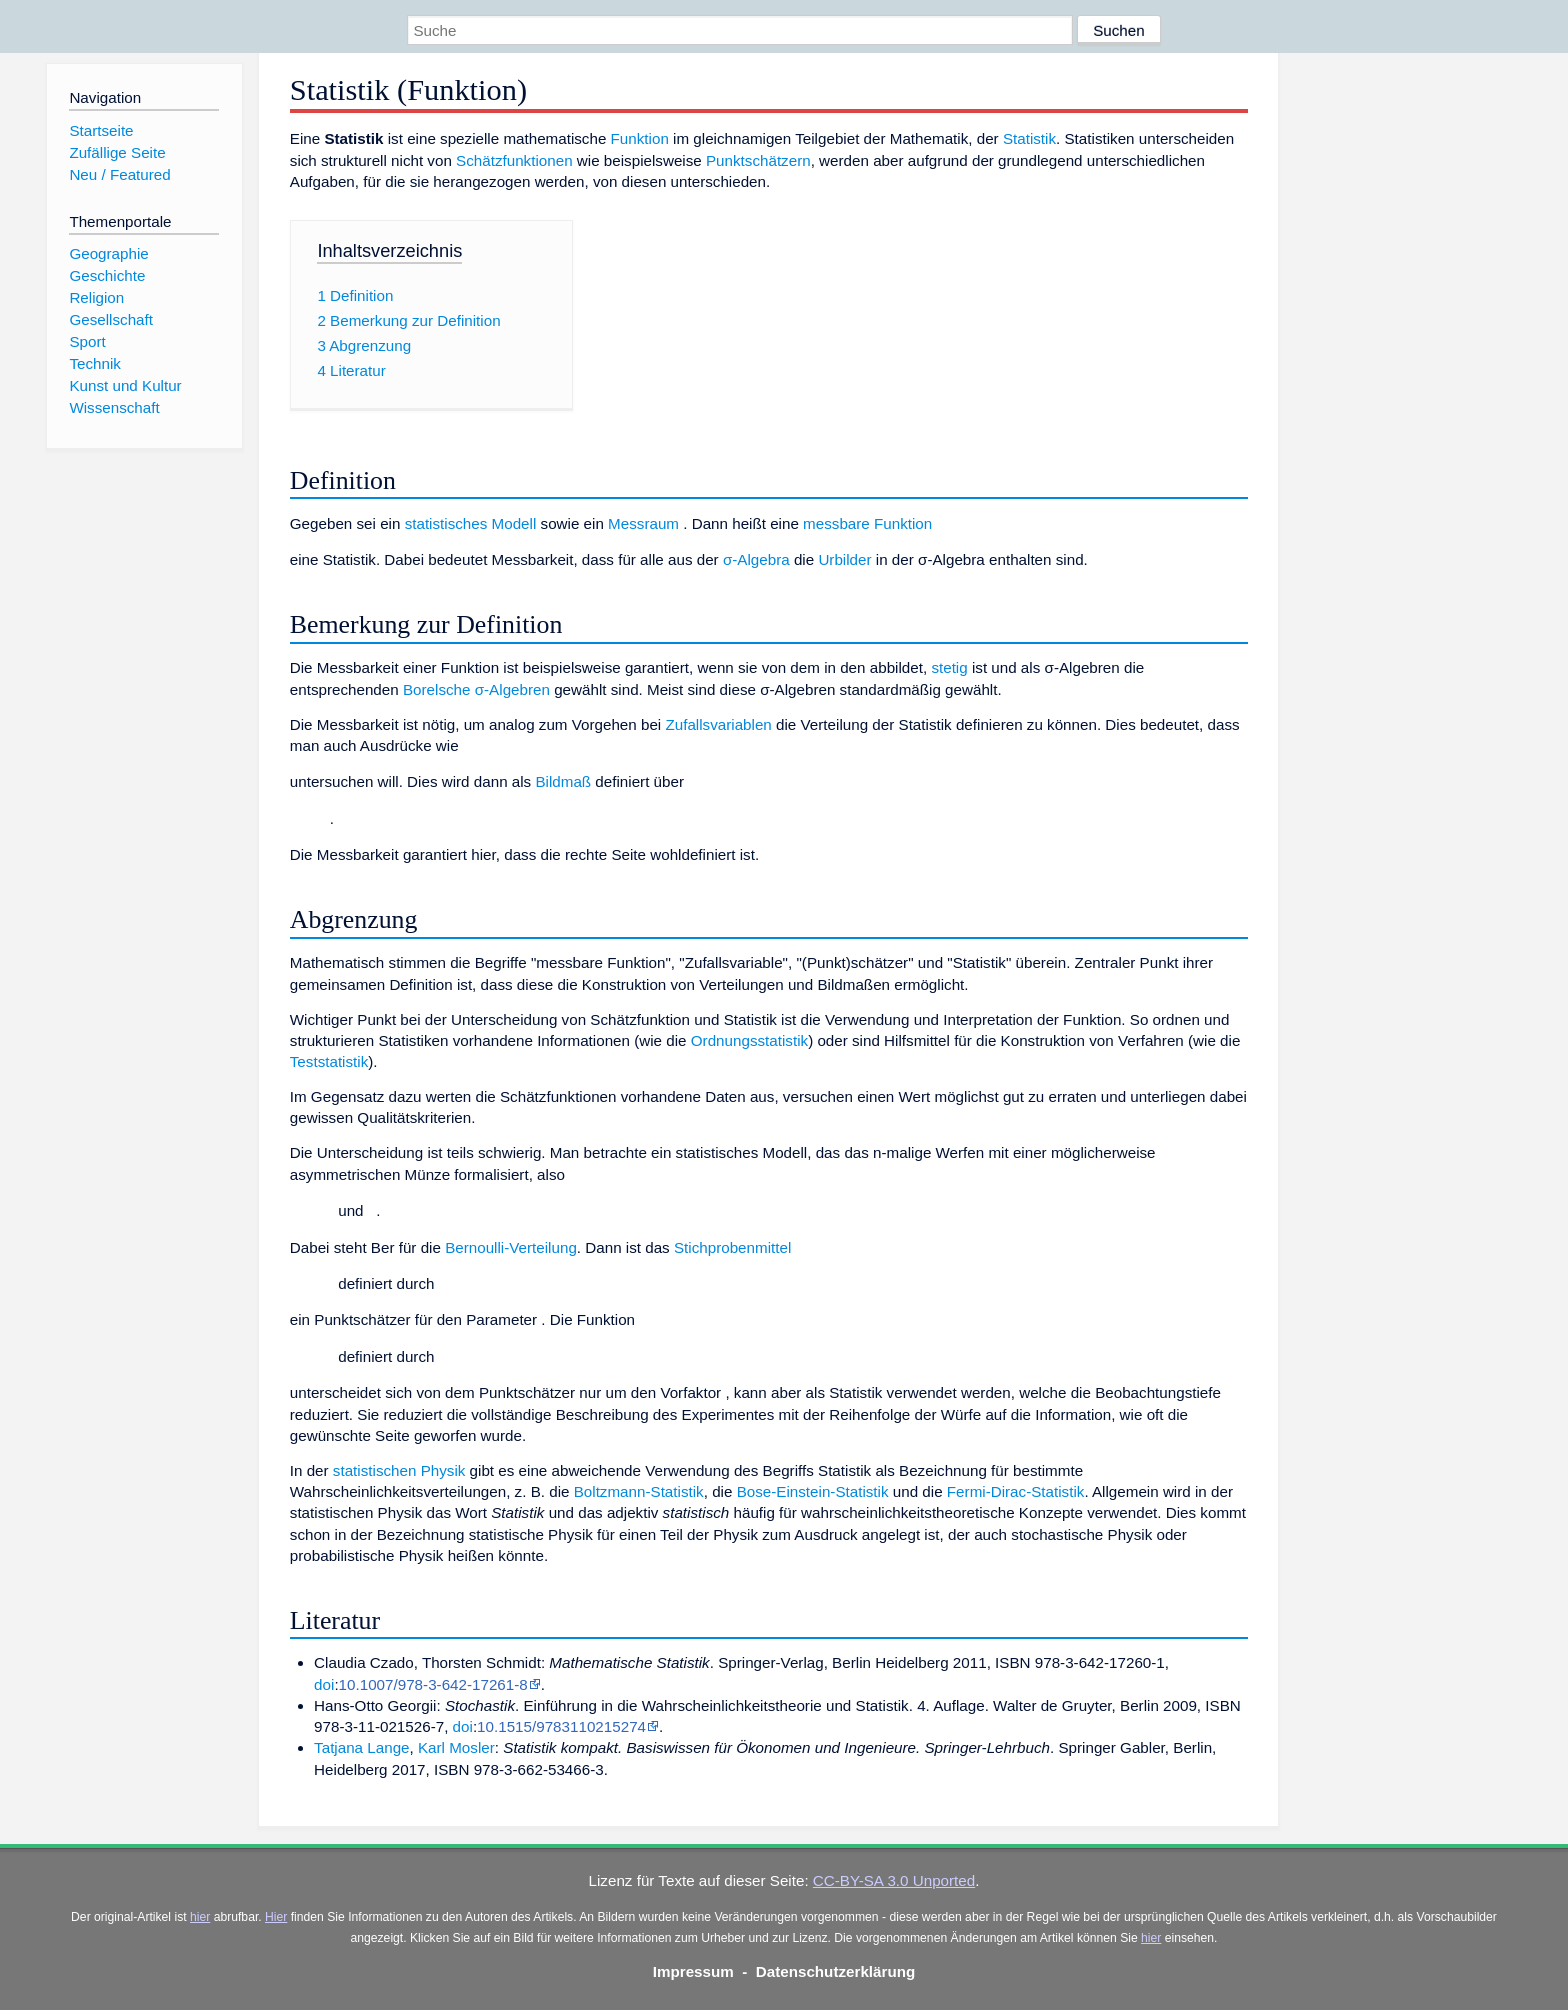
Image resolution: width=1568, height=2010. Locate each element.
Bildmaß (563, 781)
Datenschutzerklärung (836, 1971)
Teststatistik (329, 1061)
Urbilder (844, 559)
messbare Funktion (867, 523)
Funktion (640, 138)
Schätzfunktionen (514, 160)
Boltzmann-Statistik (639, 1491)
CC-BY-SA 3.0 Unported (894, 1880)
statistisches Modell (471, 523)
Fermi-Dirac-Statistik (1016, 1491)
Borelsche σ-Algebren (476, 689)
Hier (276, 1917)
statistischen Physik (399, 1470)
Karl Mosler (456, 1747)
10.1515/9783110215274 (561, 1726)
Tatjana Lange (361, 1747)
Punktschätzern (758, 160)
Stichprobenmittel (732, 1247)
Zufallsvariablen (718, 724)
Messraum (643, 523)
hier (200, 1917)
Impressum (693, 1971)
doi (324, 1684)
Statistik (1029, 138)
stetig (949, 667)
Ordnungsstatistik (749, 1040)
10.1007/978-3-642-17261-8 (433, 1684)
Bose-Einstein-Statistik (813, 1491)
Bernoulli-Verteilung (511, 1247)
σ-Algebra (756, 559)
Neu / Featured (119, 174)
